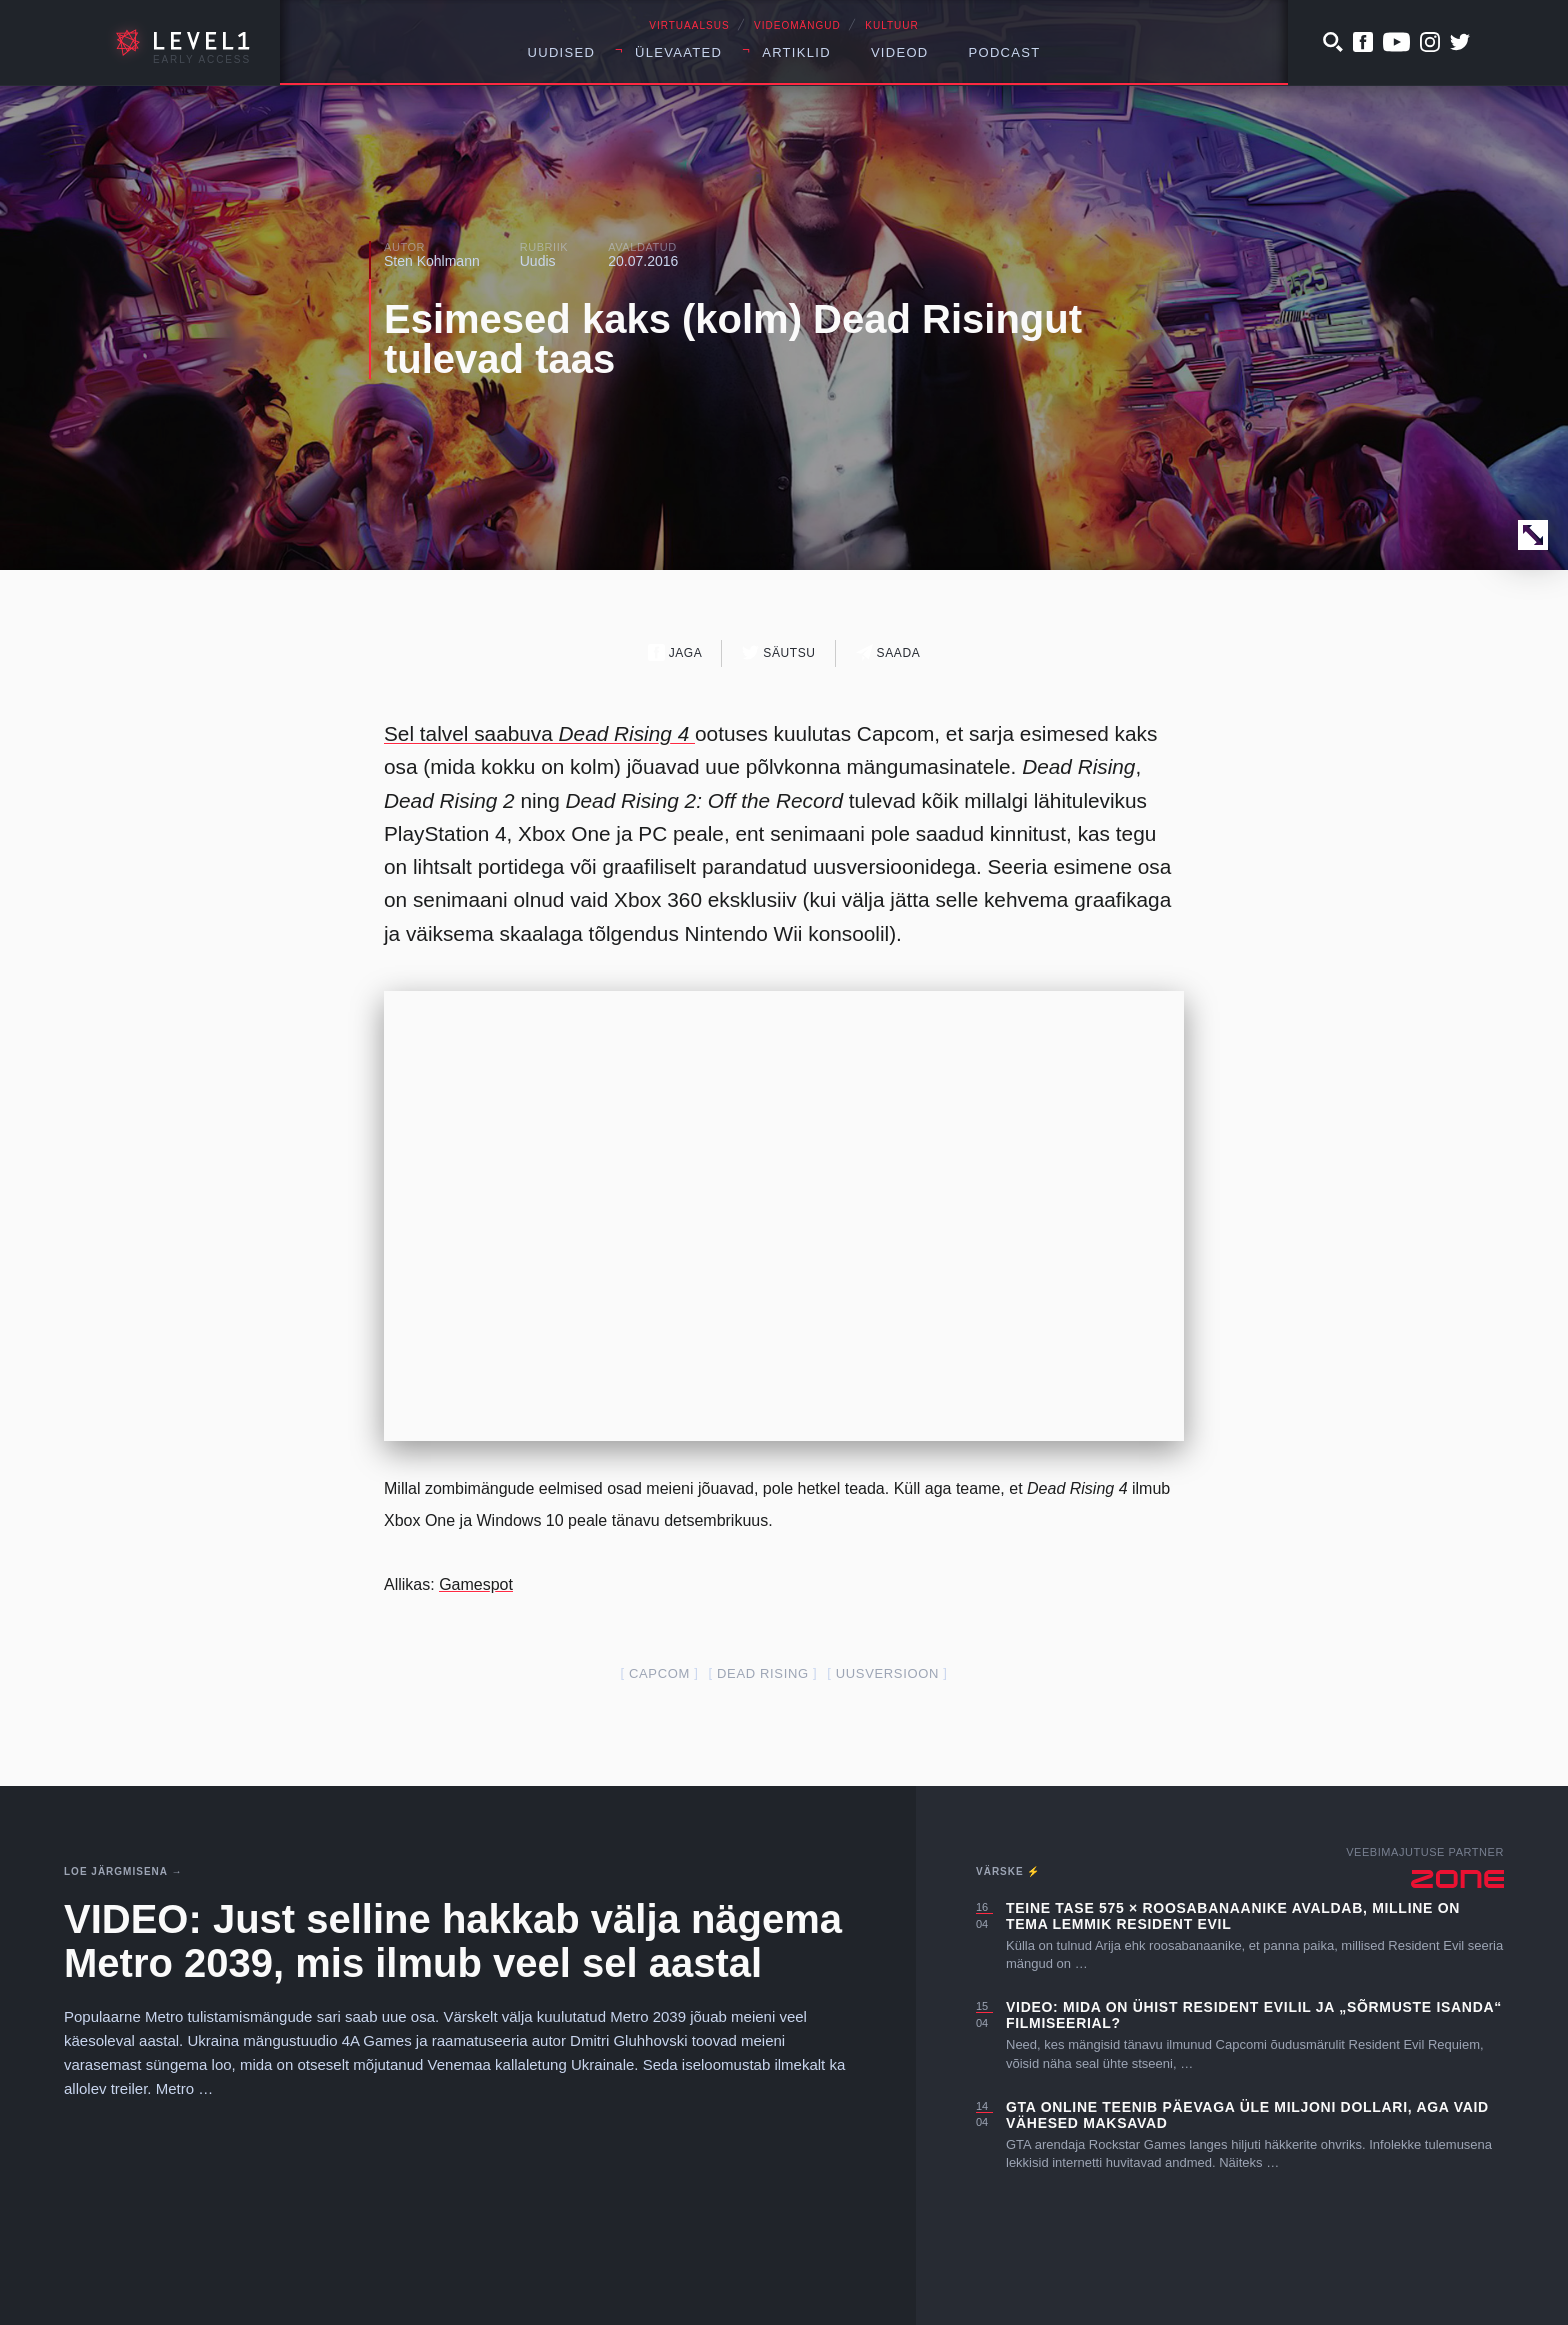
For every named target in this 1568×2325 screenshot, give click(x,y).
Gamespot (476, 1584)
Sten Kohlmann (432, 261)
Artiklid (796, 52)
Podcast (1005, 52)
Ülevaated (678, 52)
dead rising (763, 1673)
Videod (900, 52)
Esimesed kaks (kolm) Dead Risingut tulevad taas (733, 339)
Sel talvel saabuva (539, 733)
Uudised (562, 52)
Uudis (538, 261)
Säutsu (778, 652)
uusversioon (887, 1673)
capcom (659, 1673)
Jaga (675, 652)
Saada (888, 652)
